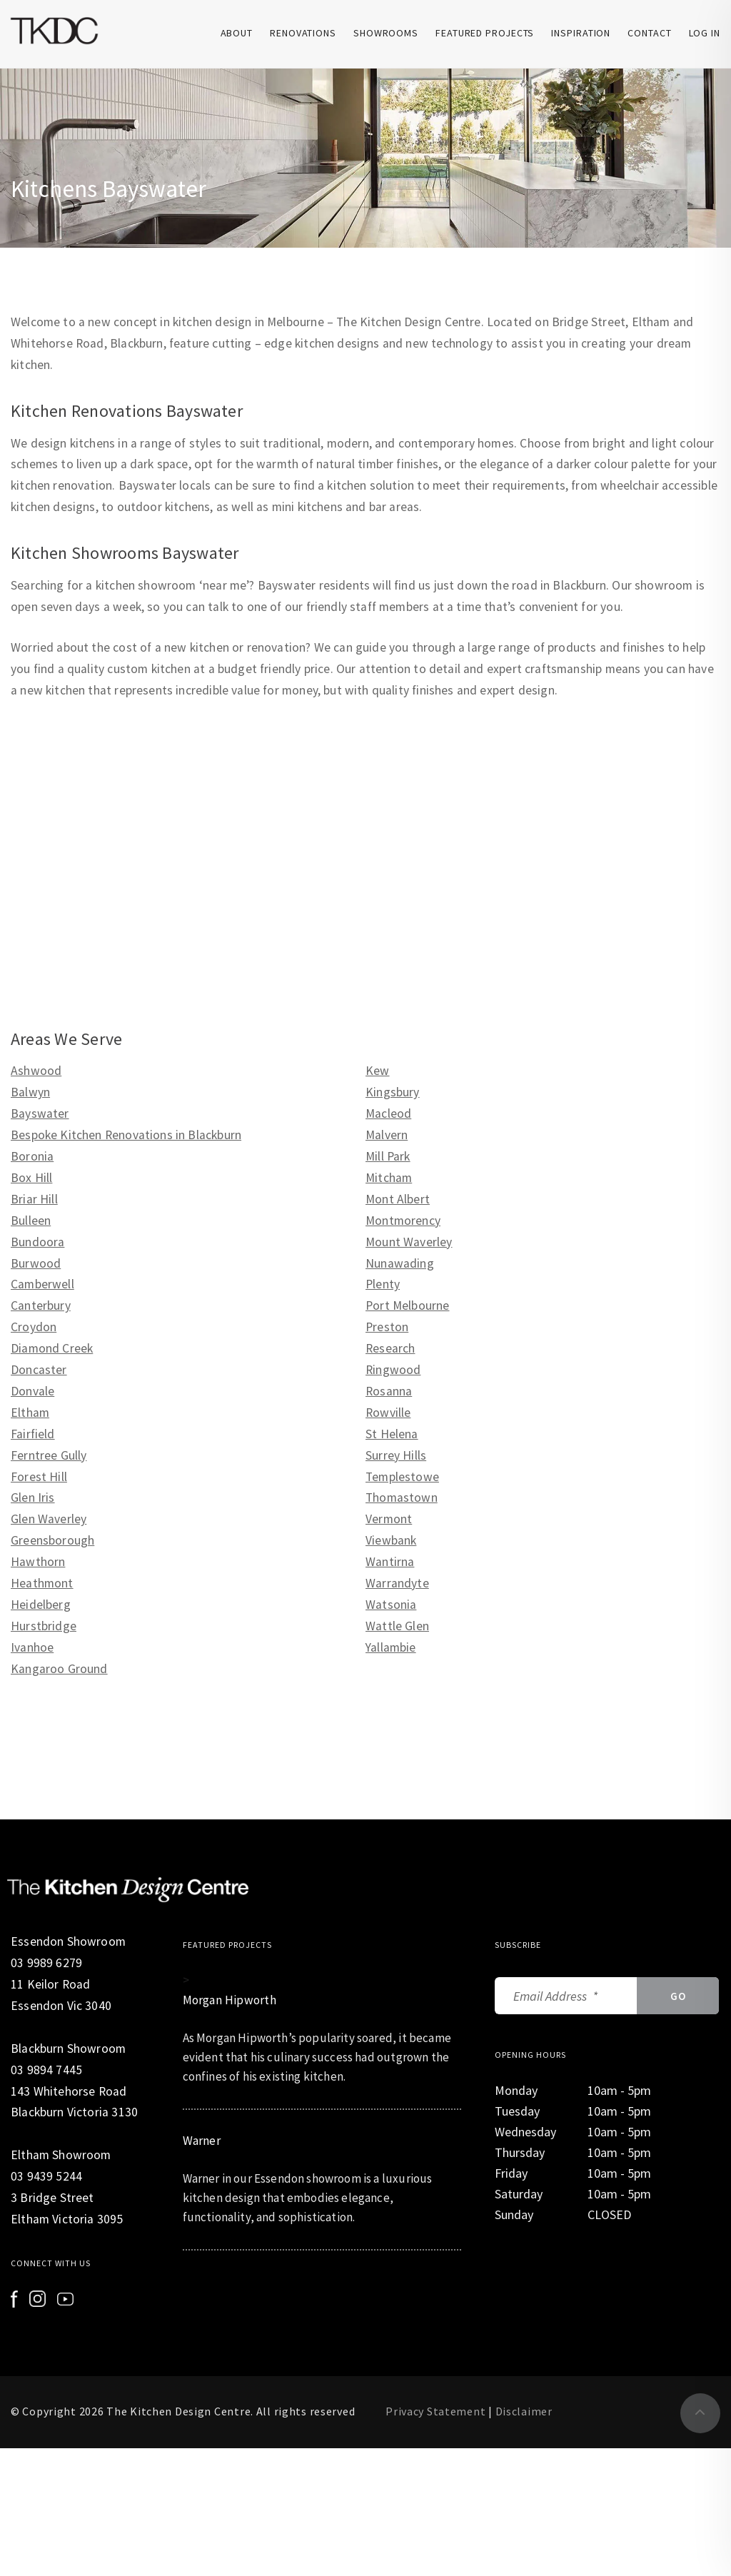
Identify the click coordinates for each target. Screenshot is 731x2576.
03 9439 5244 (46, 2176)
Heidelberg (41, 1604)
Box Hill (31, 1178)
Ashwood (36, 1071)
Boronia (32, 1156)
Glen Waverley (48, 1519)
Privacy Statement (435, 2411)
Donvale (32, 1391)
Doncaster (39, 1370)
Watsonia (391, 1604)
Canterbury (41, 1305)
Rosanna (389, 1391)
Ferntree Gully (48, 1455)
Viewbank (391, 1540)
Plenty (383, 1284)
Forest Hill (39, 1477)
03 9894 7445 (46, 2070)
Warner (202, 2140)
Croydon (33, 1327)
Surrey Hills (396, 1455)
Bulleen (31, 1220)
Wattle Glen (397, 1626)
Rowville (388, 1412)
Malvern (387, 1135)
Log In (704, 32)
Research (390, 1348)
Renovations (303, 32)
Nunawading (400, 1263)
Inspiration (580, 32)
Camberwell (42, 1284)
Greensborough (52, 1540)
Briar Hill (34, 1199)
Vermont (389, 1519)
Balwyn (30, 1092)
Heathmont (42, 1583)
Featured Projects (484, 32)
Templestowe (402, 1477)
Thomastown (402, 1497)
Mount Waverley (409, 1242)
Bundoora (37, 1242)
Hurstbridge (43, 1626)
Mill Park (388, 1156)
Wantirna (390, 1562)
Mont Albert (398, 1199)
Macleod (388, 1113)
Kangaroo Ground (59, 1669)
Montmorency (403, 1220)
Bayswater (40, 1113)
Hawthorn (38, 1562)
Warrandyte (397, 1583)
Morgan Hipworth (230, 2000)
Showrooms (385, 32)
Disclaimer (524, 2411)
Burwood (36, 1263)
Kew (378, 1071)
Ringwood (393, 1370)
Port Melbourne (407, 1305)
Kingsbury (393, 1092)
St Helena (392, 1434)
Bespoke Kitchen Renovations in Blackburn (126, 1135)
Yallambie (391, 1647)
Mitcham (389, 1178)
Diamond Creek (52, 1348)
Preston (387, 1327)
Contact (649, 32)
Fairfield (33, 1434)
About (237, 32)
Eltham (30, 1412)
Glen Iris (33, 1497)
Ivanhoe (32, 1647)
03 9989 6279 (46, 1963)
